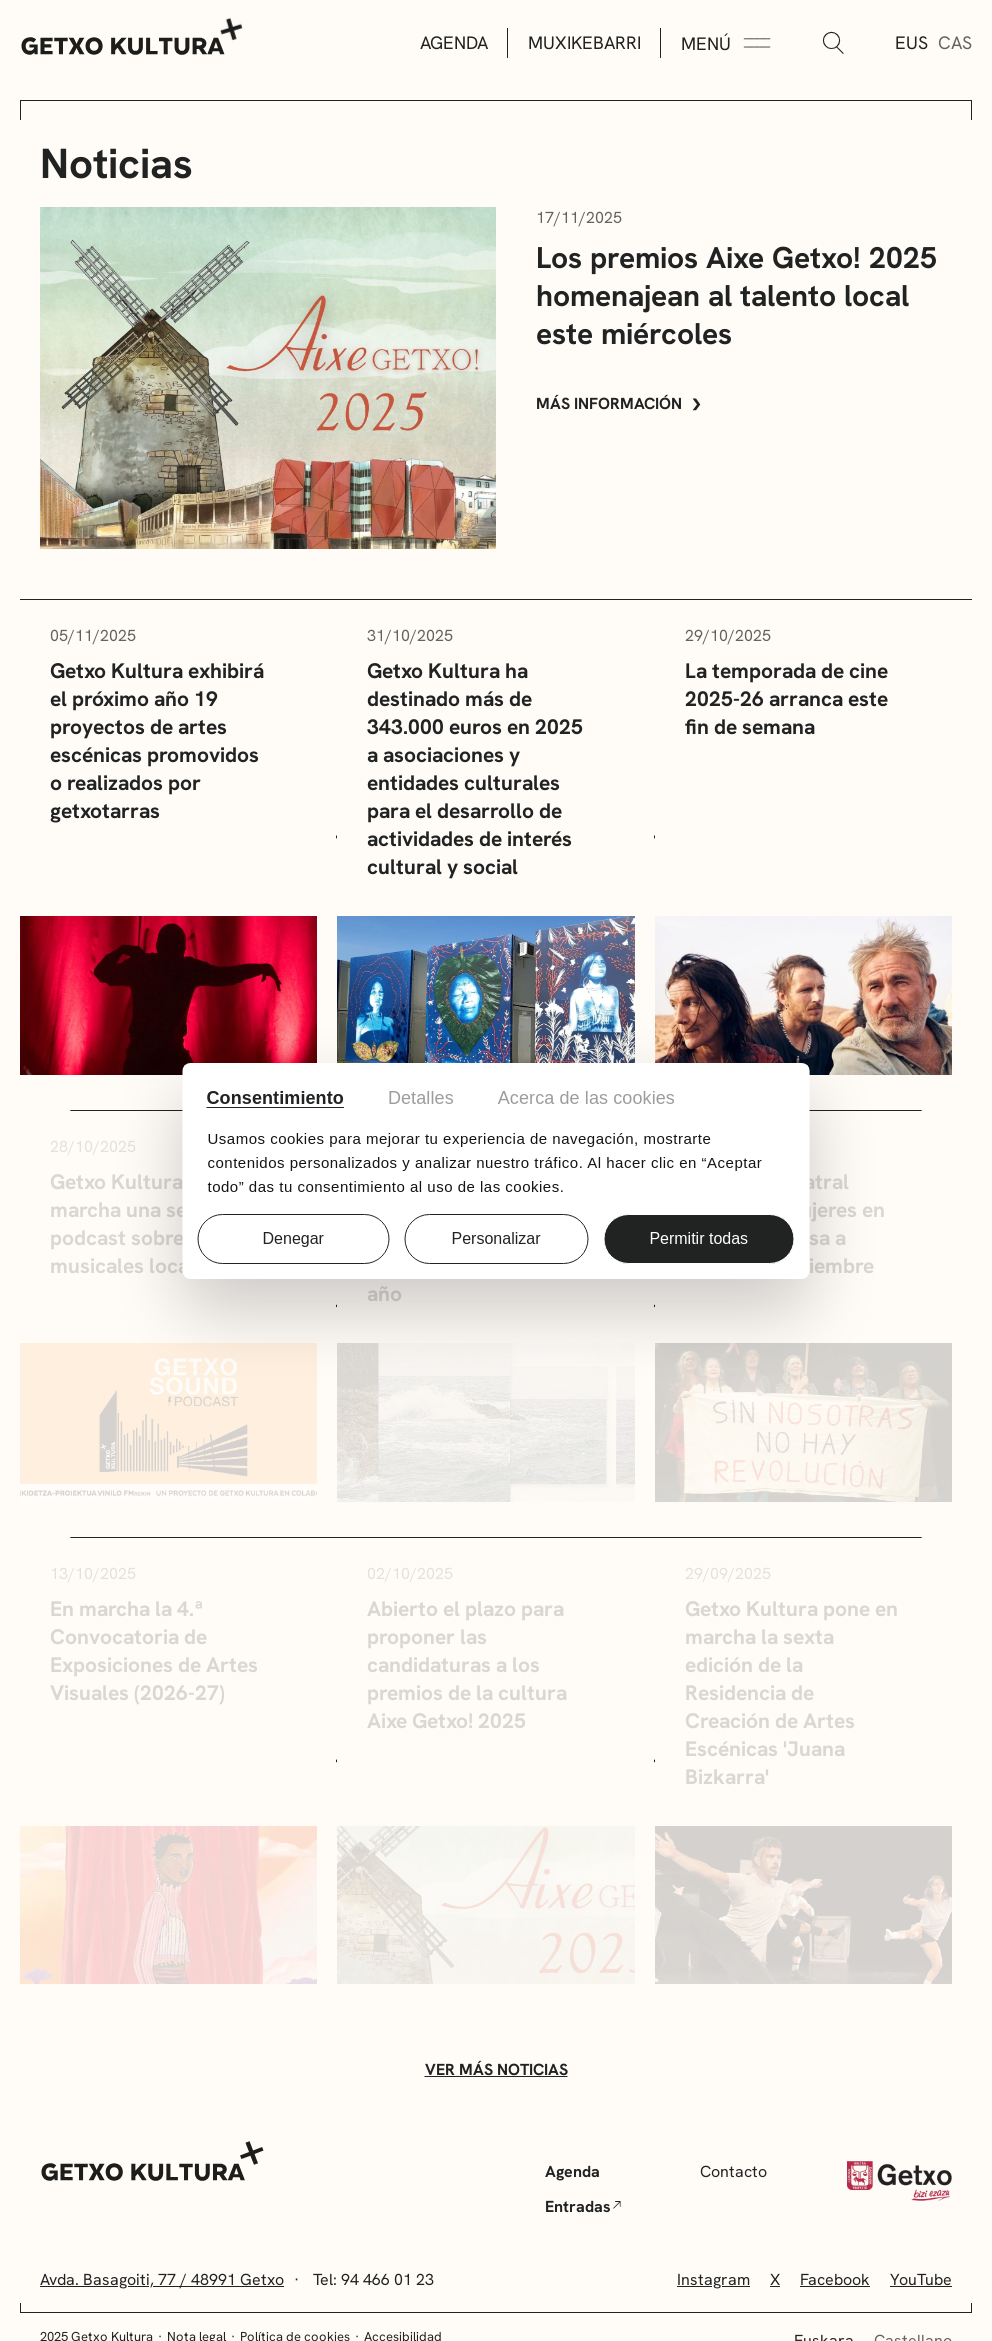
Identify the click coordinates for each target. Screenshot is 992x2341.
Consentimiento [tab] (275, 1098)
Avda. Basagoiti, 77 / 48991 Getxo (162, 2279)
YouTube (921, 2279)
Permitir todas (698, 1238)
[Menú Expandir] (726, 44)
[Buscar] (833, 44)
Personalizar (496, 1238)
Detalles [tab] (421, 1098)
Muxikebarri (584, 42)
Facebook (835, 2279)
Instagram (713, 2279)
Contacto (733, 2171)
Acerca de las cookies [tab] (586, 1098)
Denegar (293, 1238)
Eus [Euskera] (911, 42)
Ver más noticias (496, 2069)
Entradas (583, 2206)
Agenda (454, 42)
